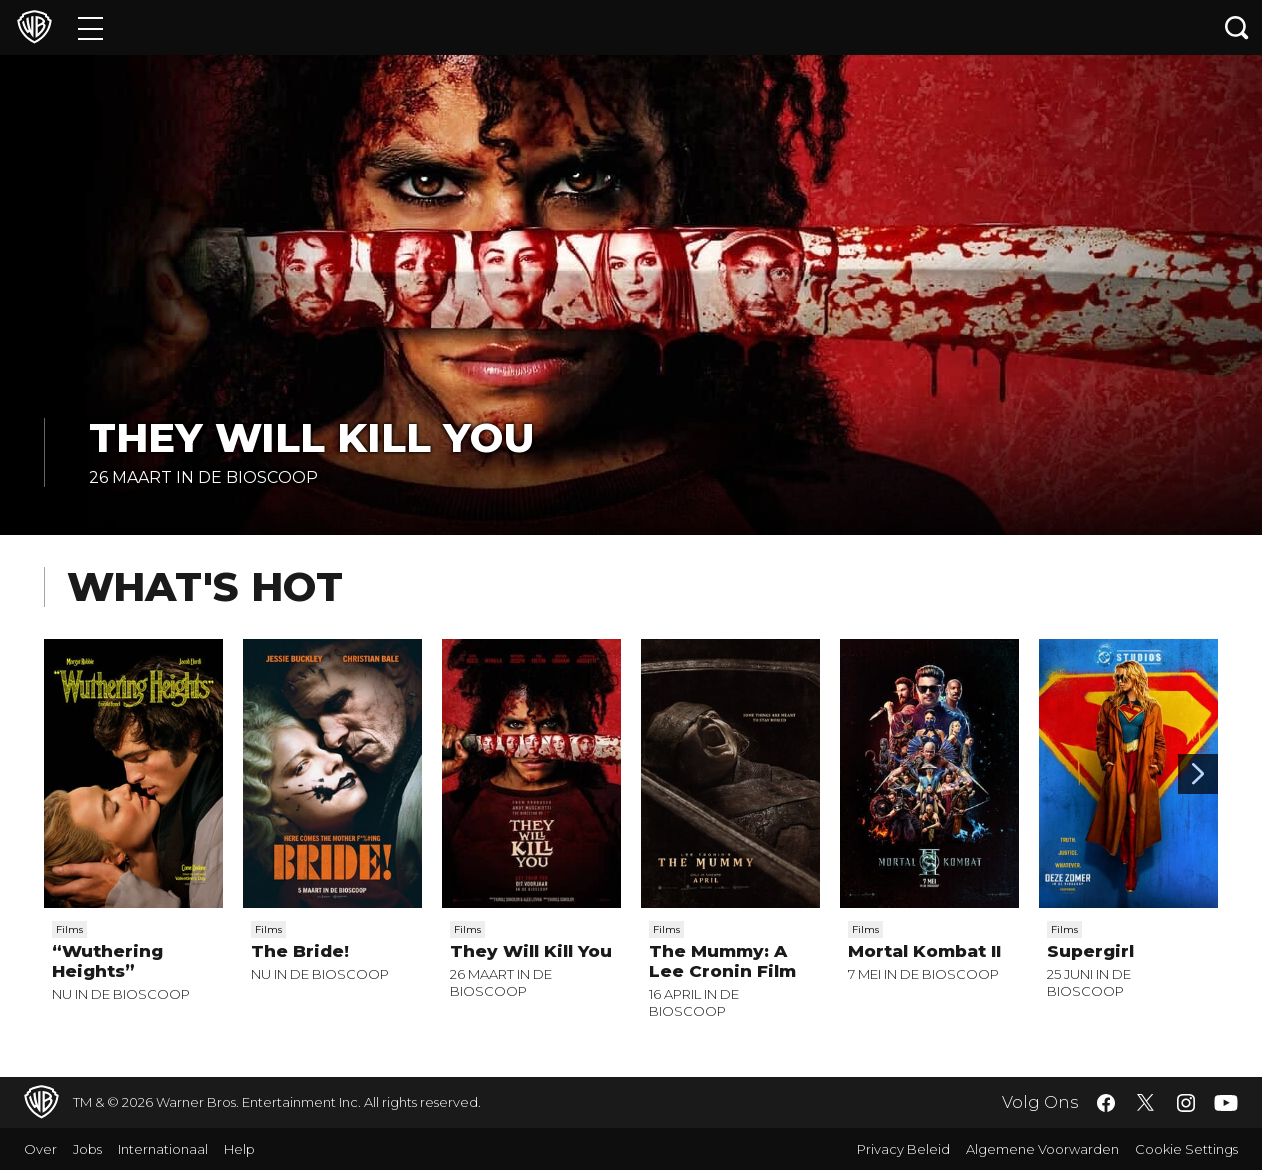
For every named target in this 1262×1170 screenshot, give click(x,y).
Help (239, 1149)
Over (40, 1149)
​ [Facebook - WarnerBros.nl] (1106, 1103)
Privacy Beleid (903, 1149)
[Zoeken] (1237, 27)
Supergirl (1090, 951)
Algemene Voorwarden (1042, 1149)
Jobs (87, 1149)
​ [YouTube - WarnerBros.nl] (1226, 1102)
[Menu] (90, 27)
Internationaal (163, 1149)
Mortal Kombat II (924, 951)
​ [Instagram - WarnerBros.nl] (1186, 1103)
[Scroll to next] (1198, 774)
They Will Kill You (312, 437)
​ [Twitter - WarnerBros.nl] (1146, 1103)
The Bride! (300, 951)
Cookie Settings (1186, 1149)
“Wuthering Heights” (107, 961)
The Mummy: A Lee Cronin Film (722, 961)
